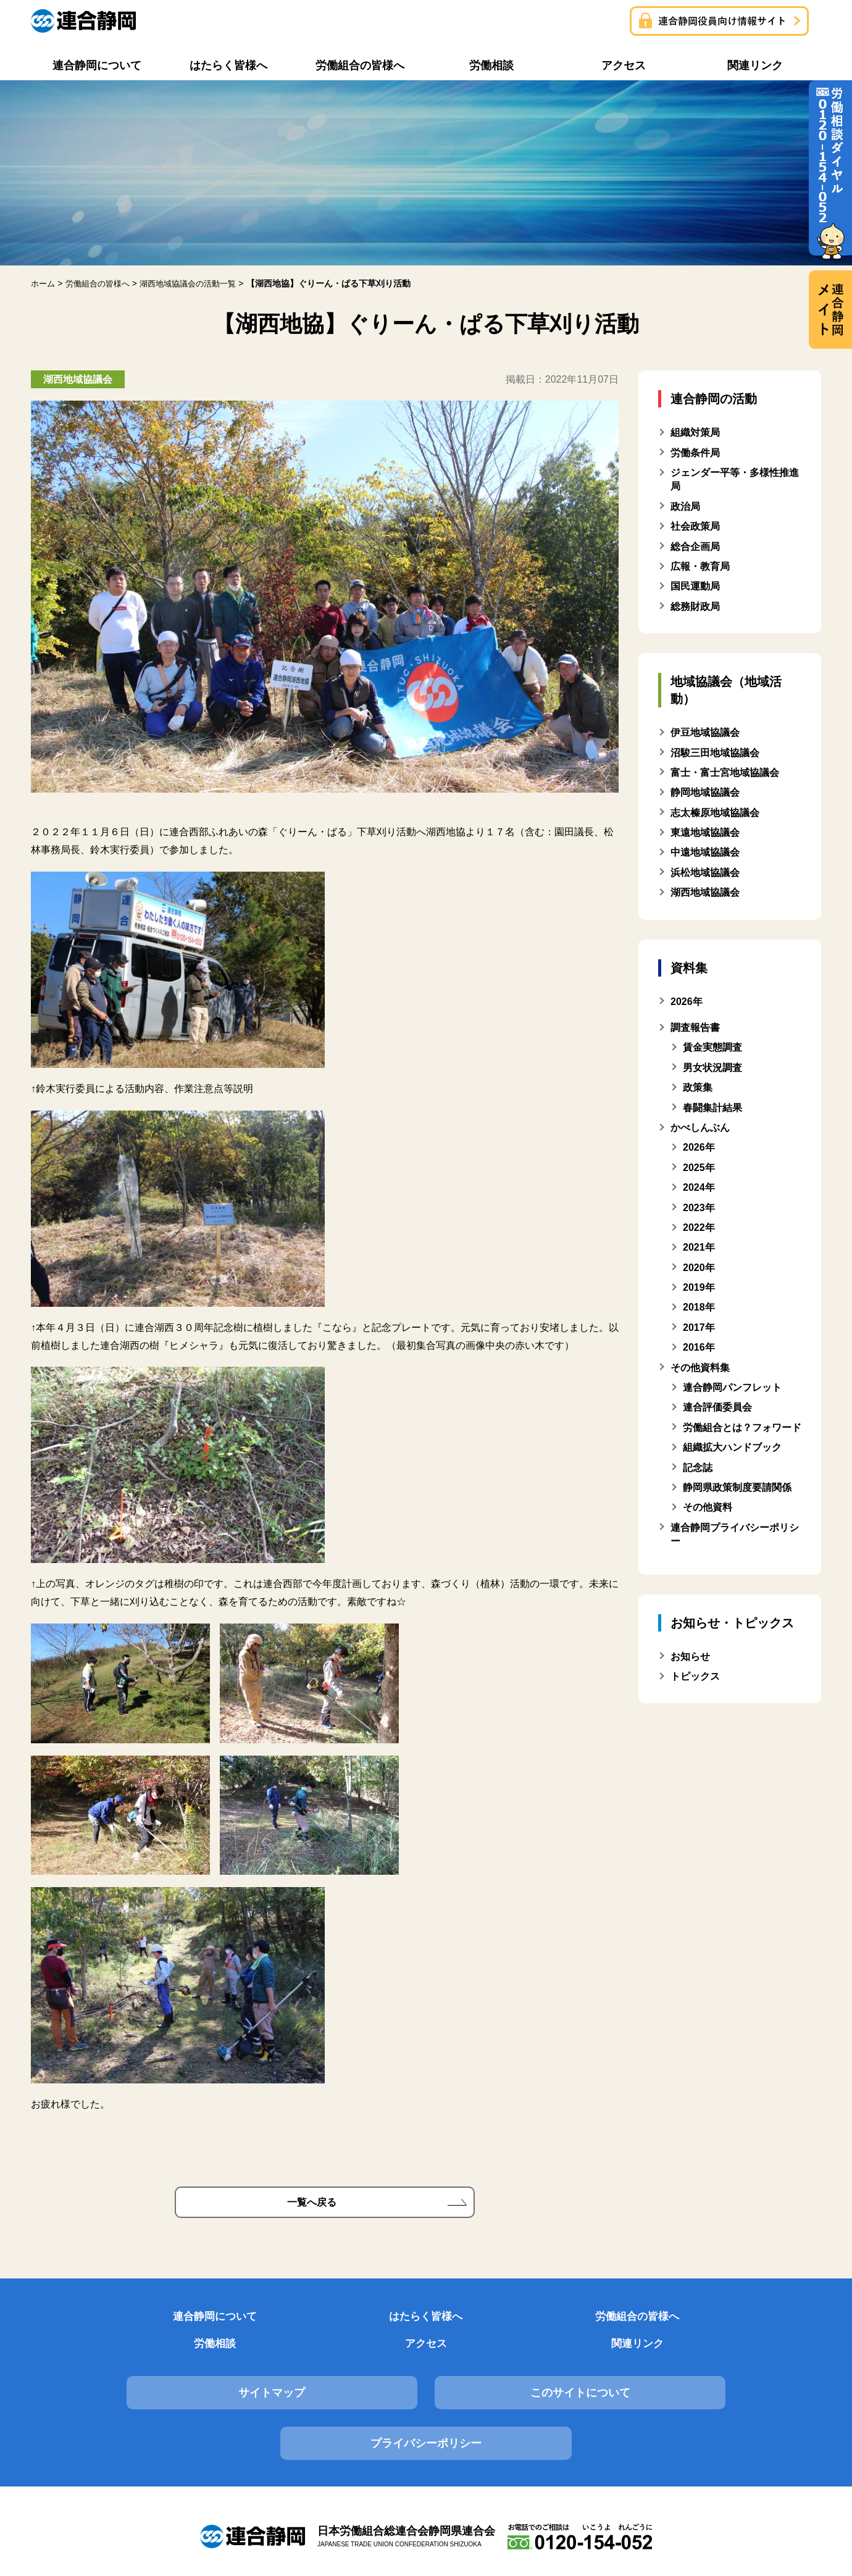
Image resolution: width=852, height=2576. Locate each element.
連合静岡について (88, 2321)
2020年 (699, 1267)
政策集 (697, 1087)
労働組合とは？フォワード (742, 1427)
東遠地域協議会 (705, 832)
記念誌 (697, 1467)
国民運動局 (695, 586)
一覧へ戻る (311, 2203)
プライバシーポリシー (696, 2373)
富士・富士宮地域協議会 (724, 772)
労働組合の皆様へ (358, 2321)
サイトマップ (156, 2373)
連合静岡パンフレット (732, 1387)
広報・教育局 (700, 566)
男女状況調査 (712, 1067)
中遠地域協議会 (705, 852)
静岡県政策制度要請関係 (737, 1487)
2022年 (699, 1227)
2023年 (699, 1207)
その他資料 (707, 1507)
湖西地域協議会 (705, 892)
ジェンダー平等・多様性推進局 (734, 479)
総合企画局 (695, 546)
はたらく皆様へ (223, 2321)
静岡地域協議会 (705, 792)
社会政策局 (695, 526)
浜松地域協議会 (705, 872)
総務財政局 (695, 606)
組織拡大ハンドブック (732, 1447)
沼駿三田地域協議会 (714, 752)
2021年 (699, 1247)
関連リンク (763, 2321)
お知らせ (690, 1656)
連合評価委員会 (717, 1407)
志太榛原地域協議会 (714, 812)
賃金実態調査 (712, 1047)
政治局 (685, 506)
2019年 (699, 1287)
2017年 (699, 1327)
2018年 (699, 1307)
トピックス (695, 1676)
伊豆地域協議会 (705, 732)
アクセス (628, 2321)
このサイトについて (426, 2373)
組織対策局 (695, 432)
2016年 (699, 1347)
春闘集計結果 (712, 1107)
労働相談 (493, 2321)
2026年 (699, 1147)
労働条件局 (695, 452)
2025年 (699, 1167)
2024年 (699, 1187)
